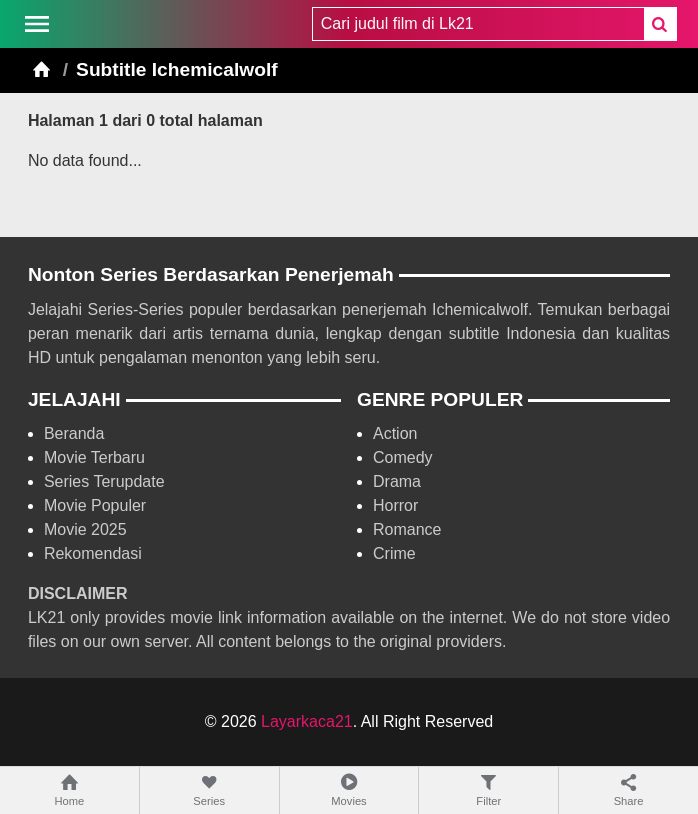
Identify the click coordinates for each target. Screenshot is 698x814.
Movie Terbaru (94, 457)
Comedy (403, 457)
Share (628, 789)
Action (395, 433)
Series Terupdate (104, 481)
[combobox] (478, 24)
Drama (397, 481)
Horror (395, 505)
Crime (394, 553)
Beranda (74, 433)
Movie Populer (95, 505)
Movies (349, 789)
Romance (407, 529)
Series (209, 789)
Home (69, 789)
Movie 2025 (85, 529)
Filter (488, 789)
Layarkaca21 (307, 721)
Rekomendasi (93, 553)
